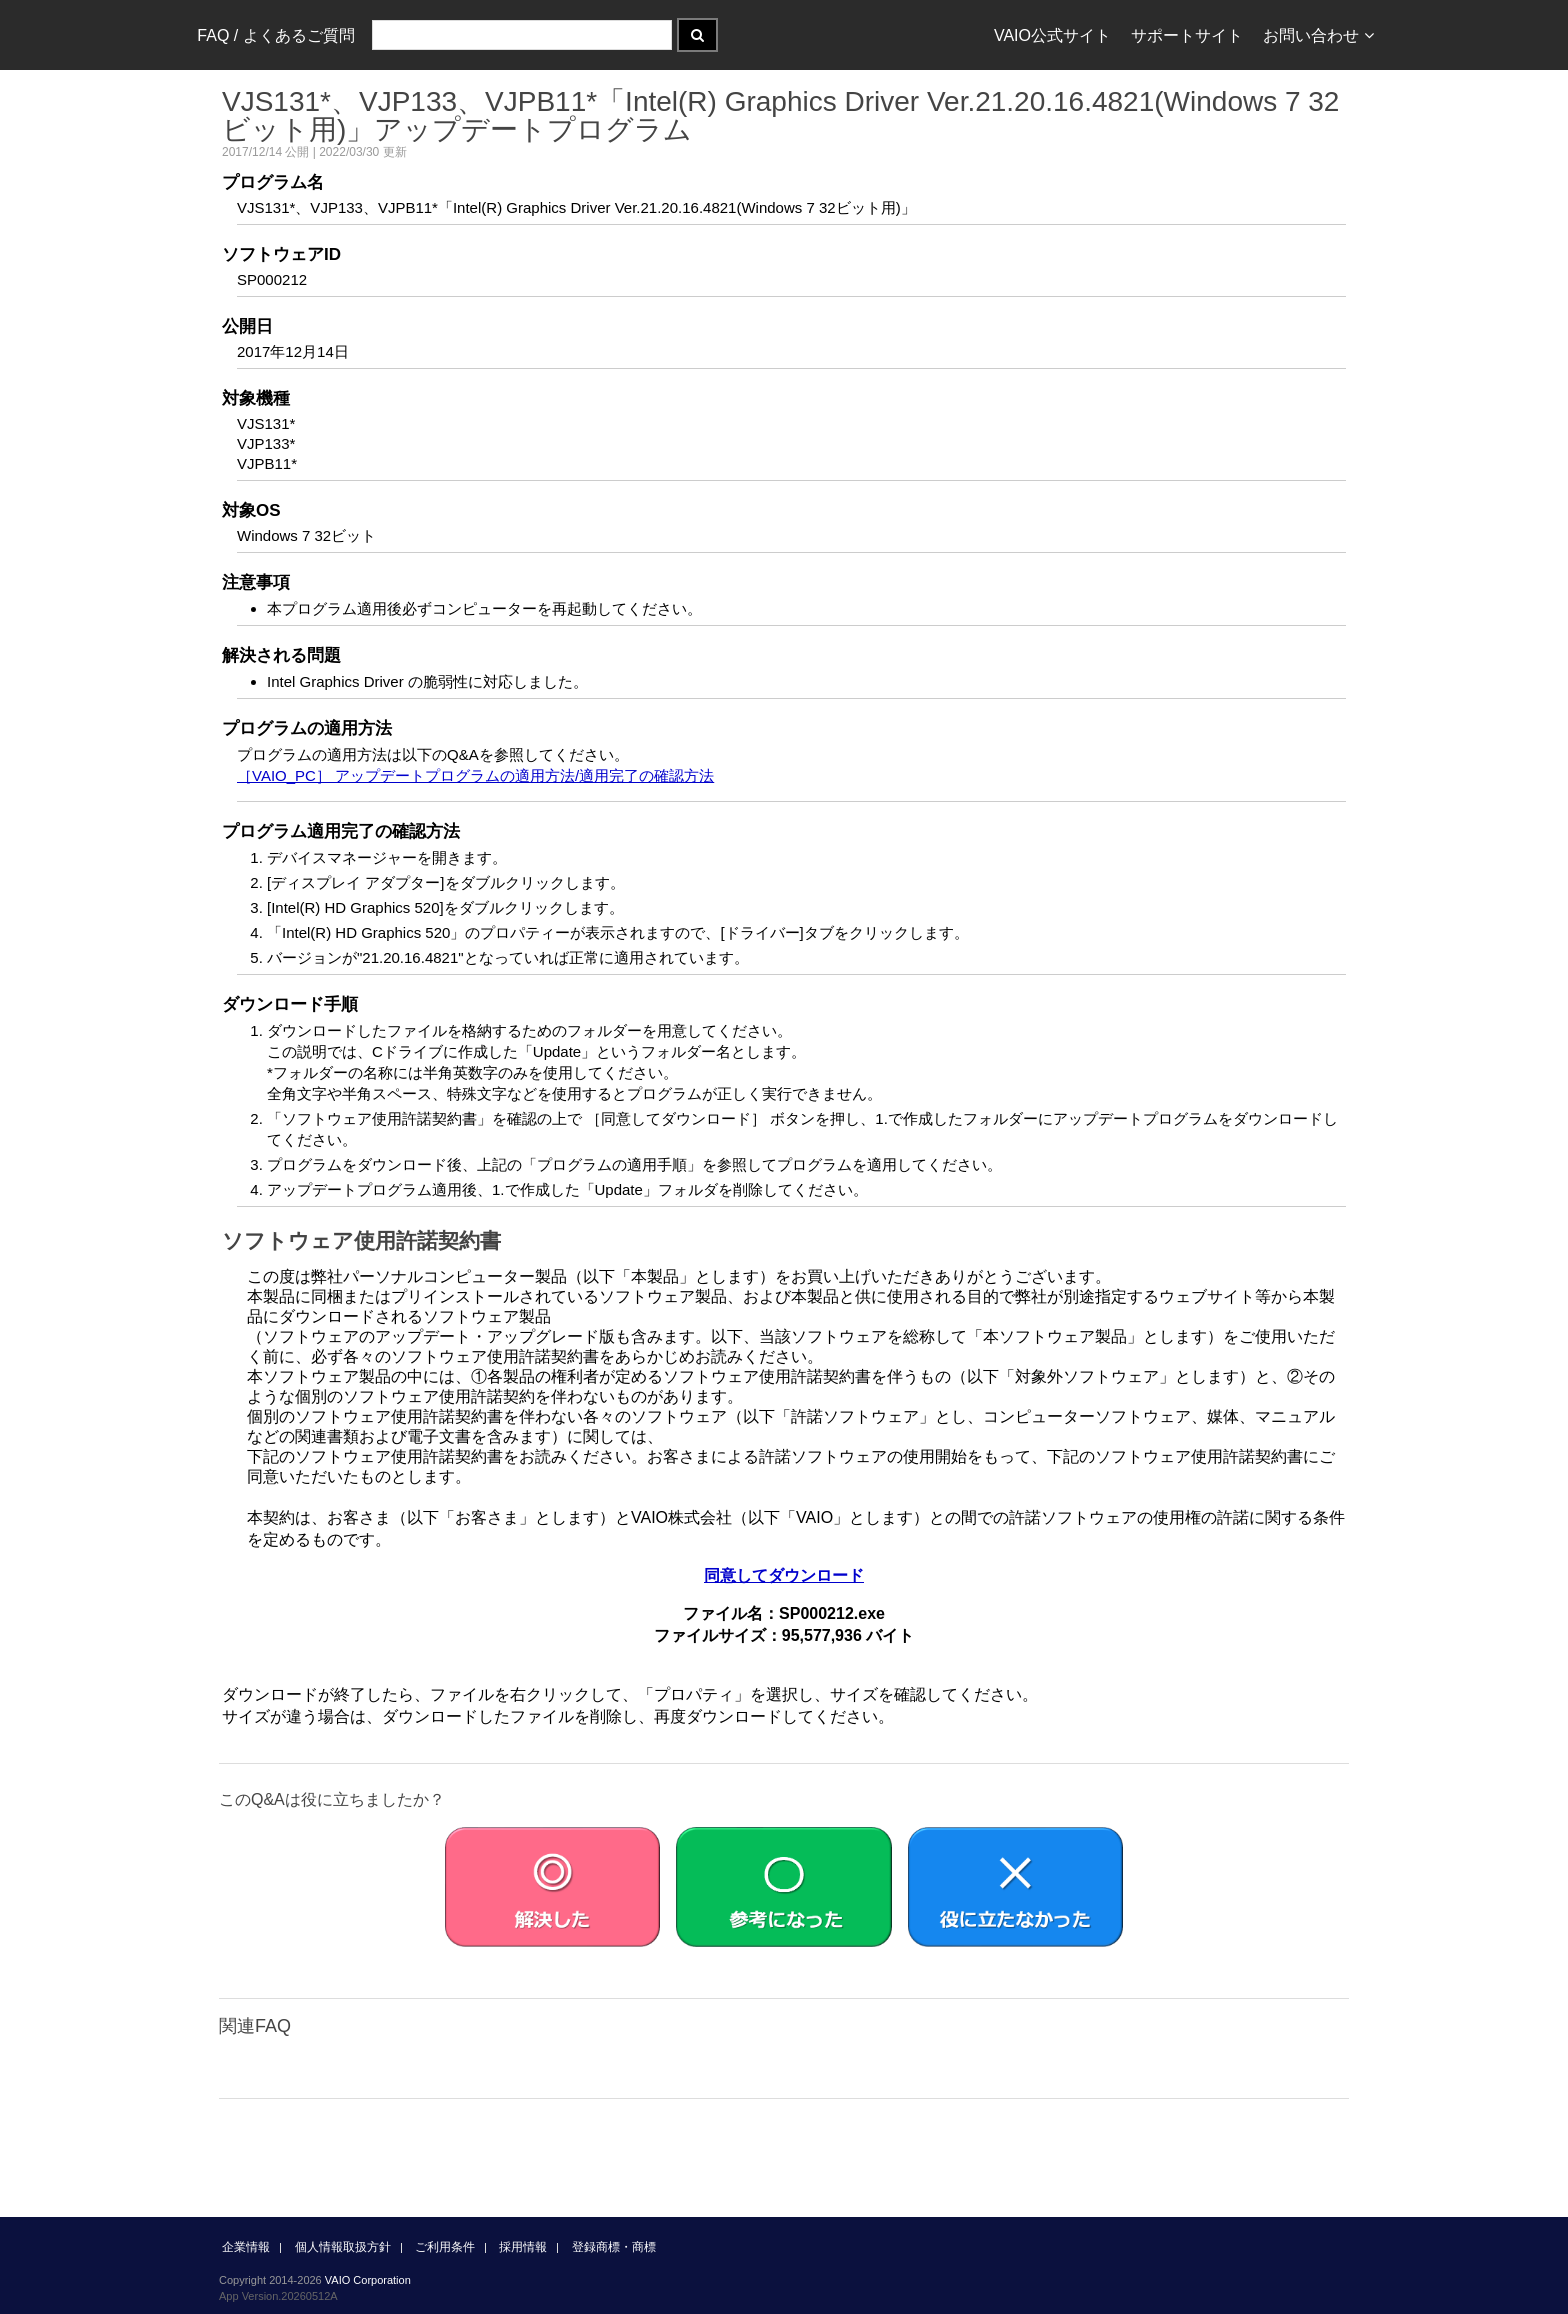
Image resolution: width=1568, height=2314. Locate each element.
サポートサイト (1187, 35)
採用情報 (523, 2247)
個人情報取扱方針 (343, 2247)
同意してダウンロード (784, 1575)
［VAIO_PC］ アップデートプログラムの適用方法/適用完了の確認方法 (475, 775)
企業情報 (246, 2247)
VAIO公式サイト (1052, 35)
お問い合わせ (1318, 35)
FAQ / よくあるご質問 (275, 35)
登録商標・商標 (614, 2247)
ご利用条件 (445, 2247)
